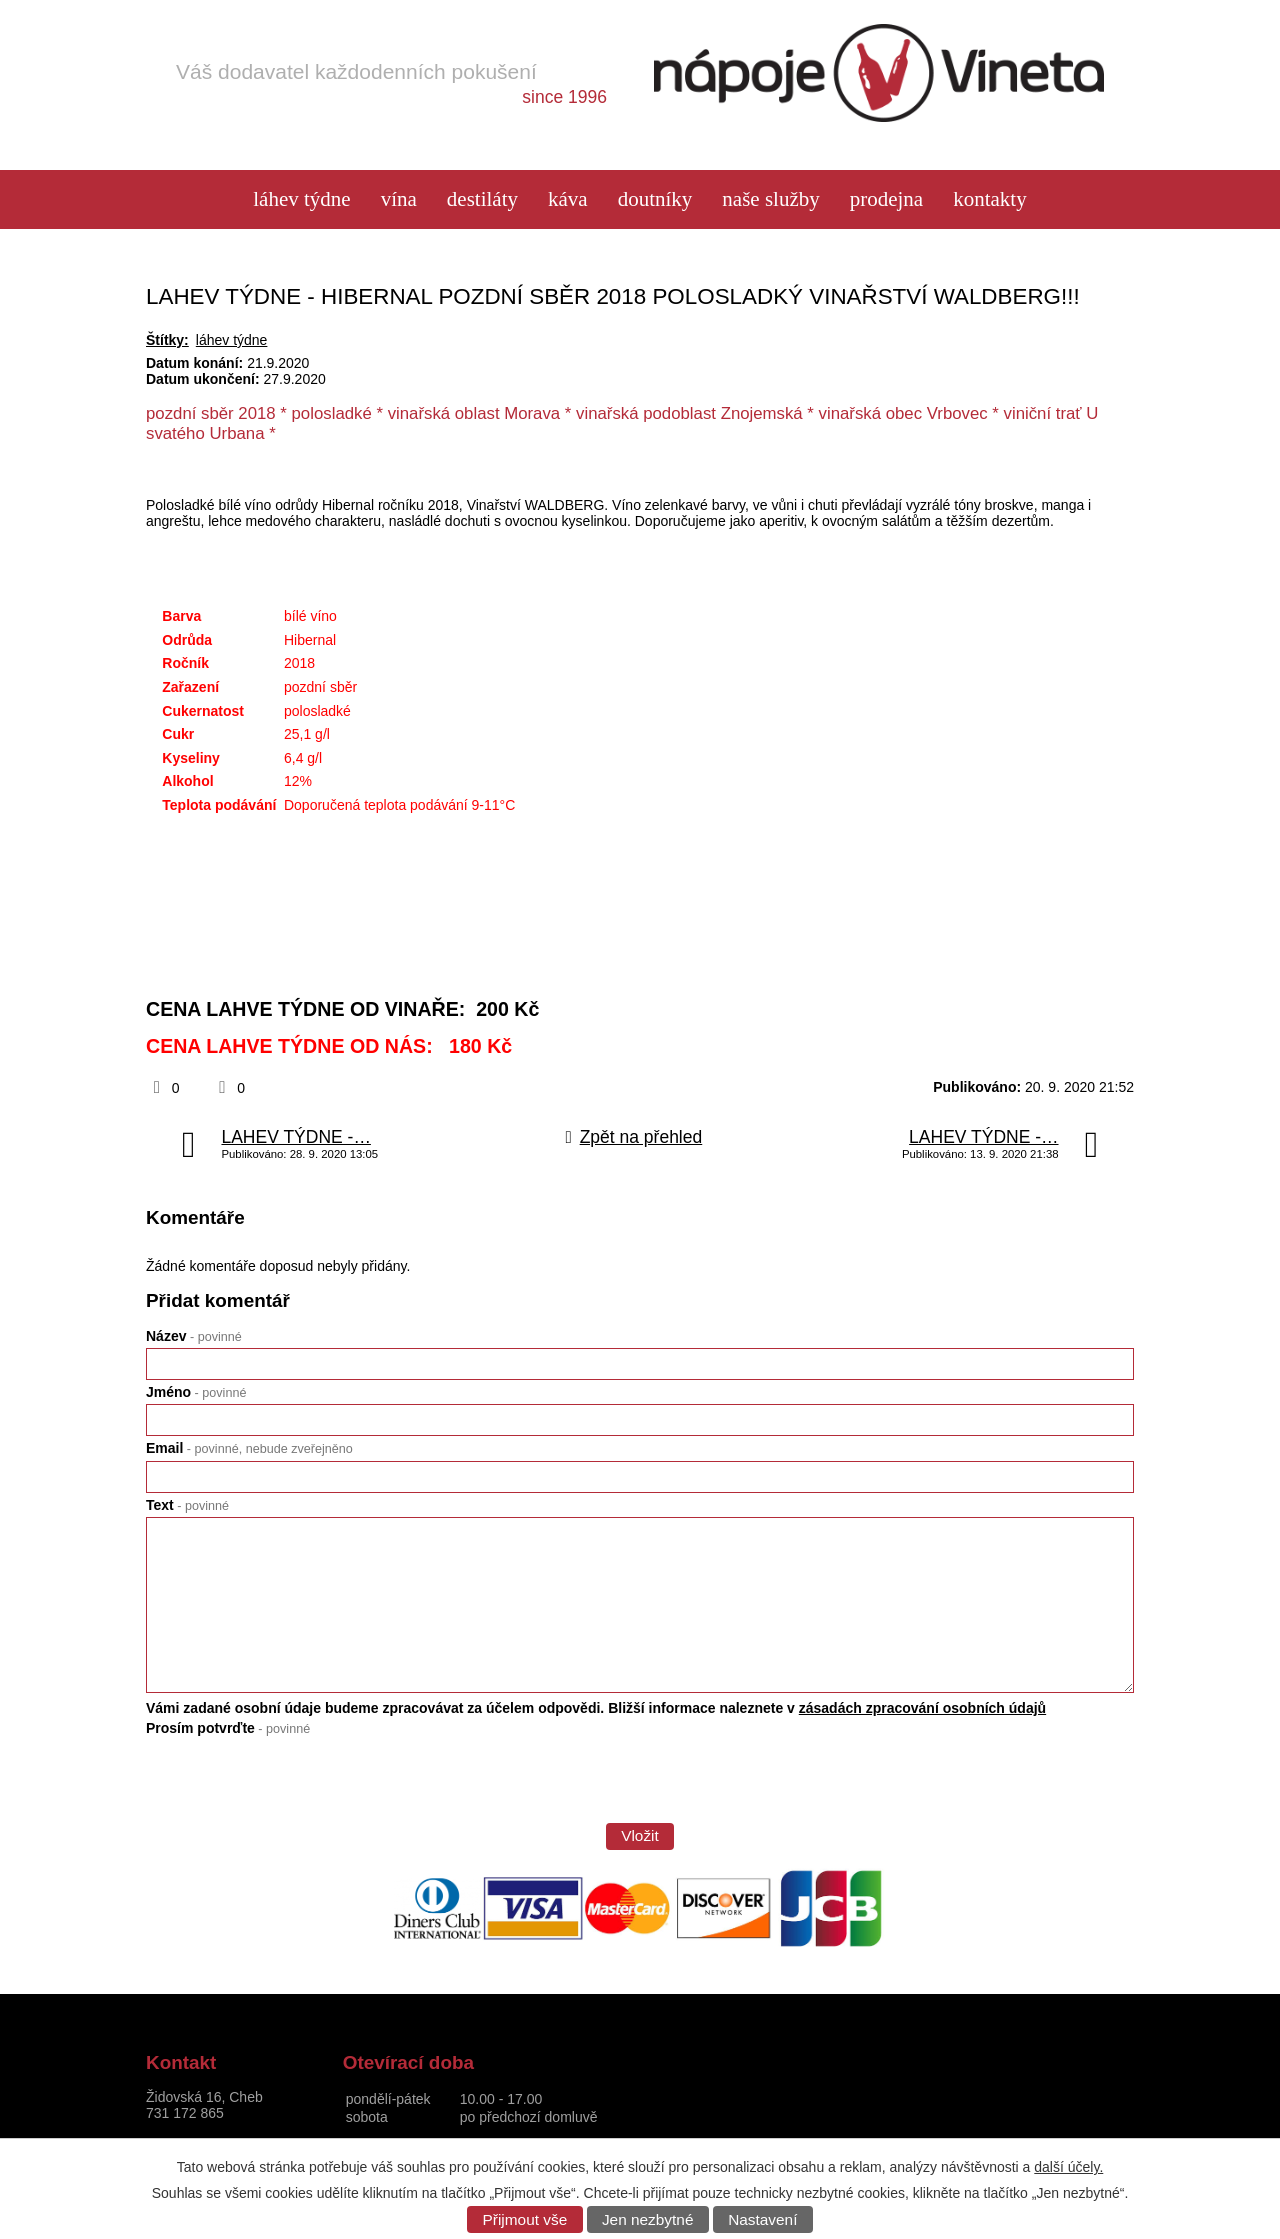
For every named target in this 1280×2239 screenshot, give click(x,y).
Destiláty (482, 199)
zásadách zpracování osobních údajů (922, 1708)
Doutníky (655, 199)
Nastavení (762, 2219)
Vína (399, 199)
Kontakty (990, 199)
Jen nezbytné (648, 2219)
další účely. (1068, 2167)
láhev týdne (301, 199)
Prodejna (886, 199)
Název (194, 1336)
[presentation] (298, 1786)
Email (249, 1448)
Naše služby (770, 199)
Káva (568, 199)
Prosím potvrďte (228, 1728)
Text (187, 1505)
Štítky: (167, 340)
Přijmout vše (525, 2219)
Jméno (196, 1392)
